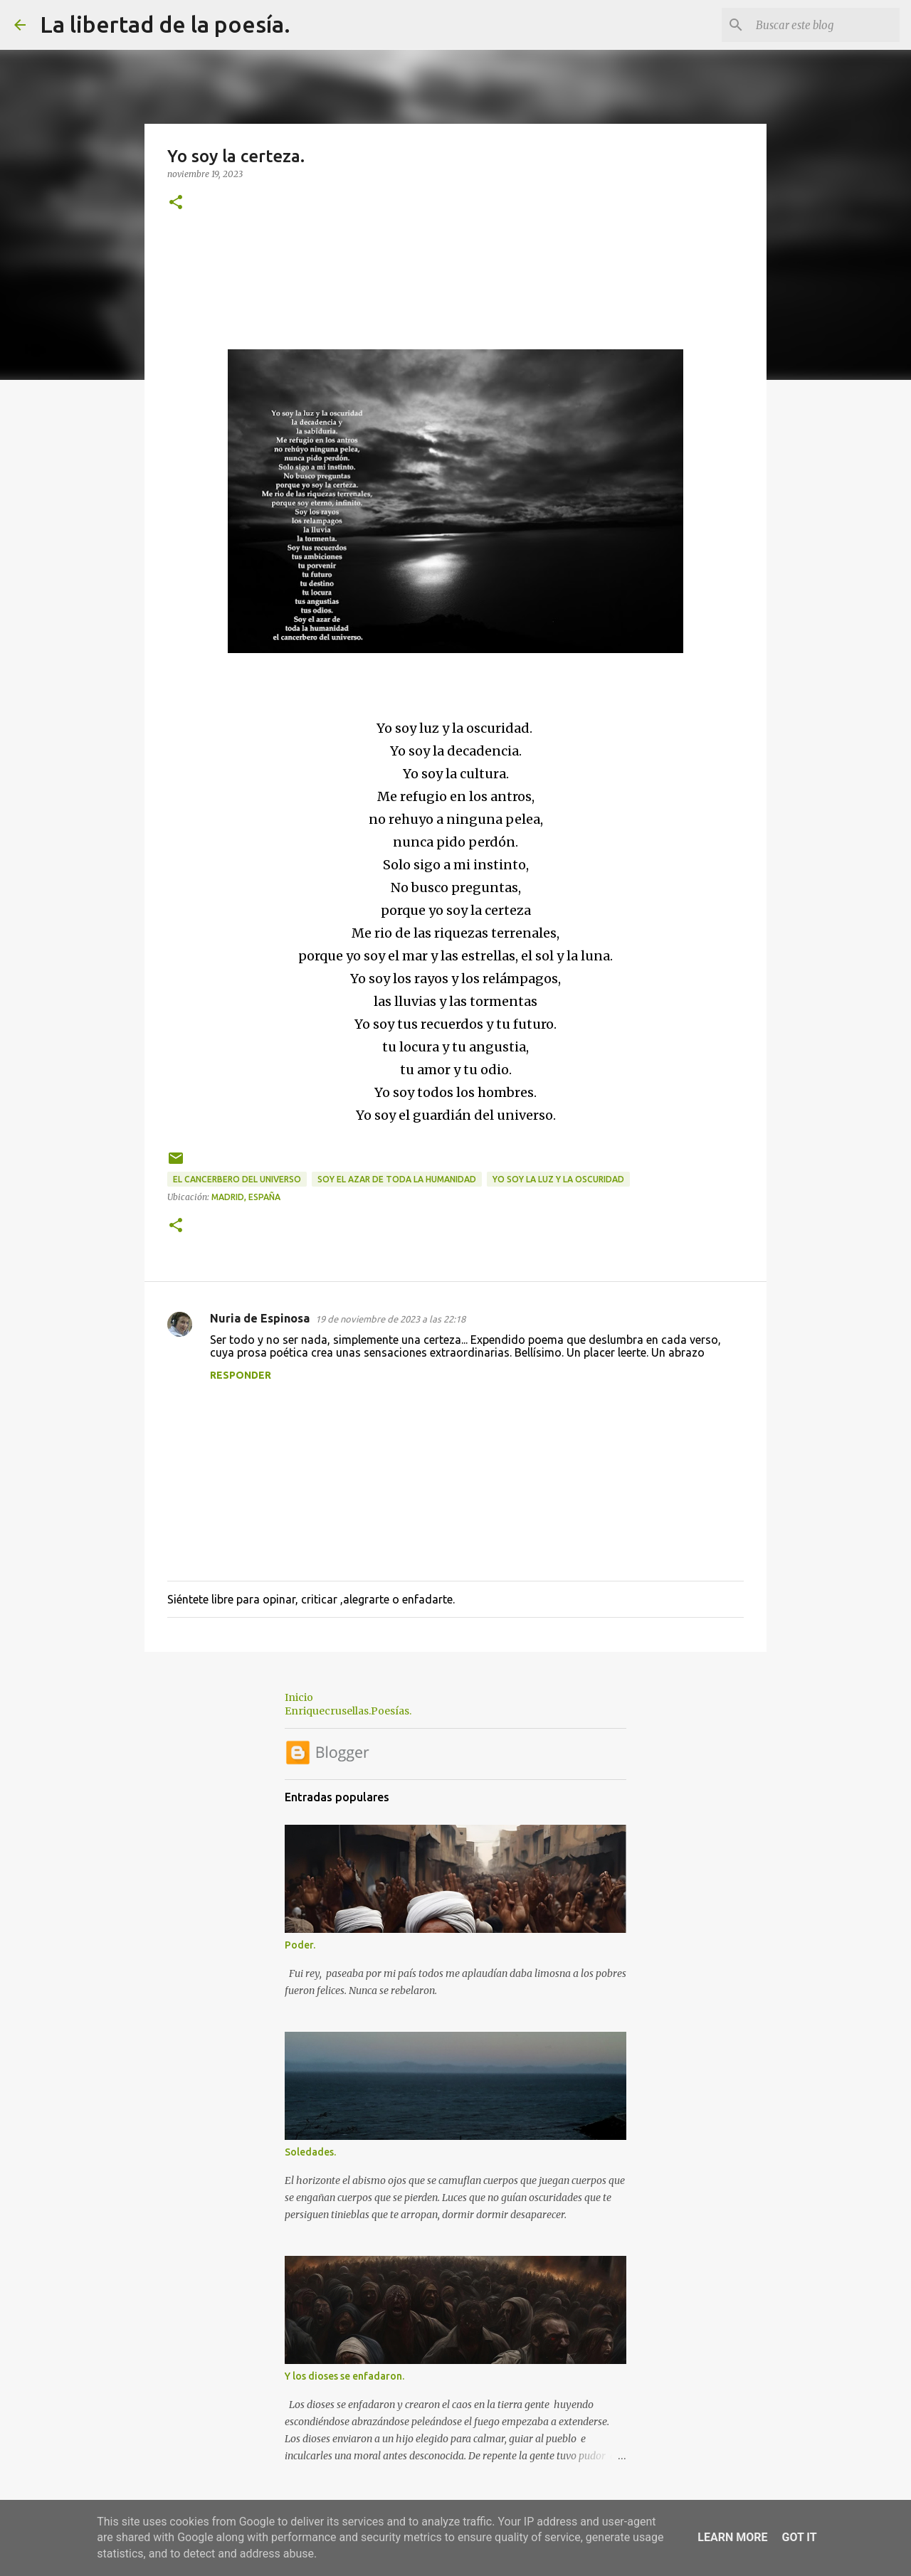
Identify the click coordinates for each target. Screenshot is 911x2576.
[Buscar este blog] (825, 25)
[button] (175, 203)
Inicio (299, 1697)
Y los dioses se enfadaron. (344, 2376)
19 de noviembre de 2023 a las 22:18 (390, 1319)
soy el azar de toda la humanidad (396, 1179)
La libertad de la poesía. (165, 24)
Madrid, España (245, 1197)
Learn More (732, 2537)
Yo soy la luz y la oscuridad (558, 1179)
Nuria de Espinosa (260, 1318)
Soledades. (310, 2152)
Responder (240, 1375)
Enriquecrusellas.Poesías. (348, 1711)
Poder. (300, 1945)
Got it (798, 2537)
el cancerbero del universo (237, 1179)
